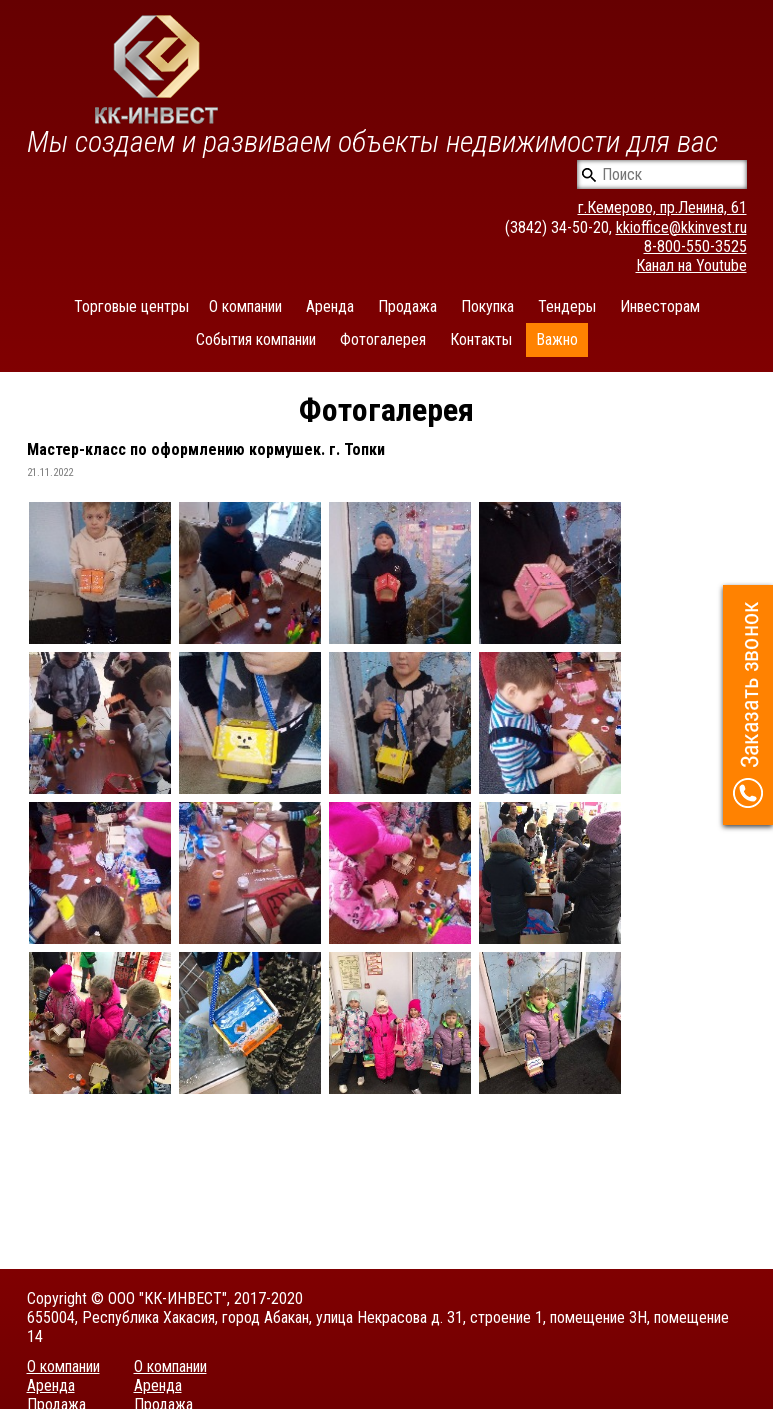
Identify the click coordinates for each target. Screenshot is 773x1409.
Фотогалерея (383, 339)
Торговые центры (131, 306)
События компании (256, 339)
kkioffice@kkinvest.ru (681, 227)
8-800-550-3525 (695, 246)
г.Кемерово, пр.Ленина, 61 (662, 207)
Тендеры (567, 306)
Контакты (481, 339)
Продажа (407, 306)
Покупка (487, 306)
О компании (245, 306)
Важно (557, 339)
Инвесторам (660, 306)
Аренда (330, 306)
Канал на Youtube (691, 265)
